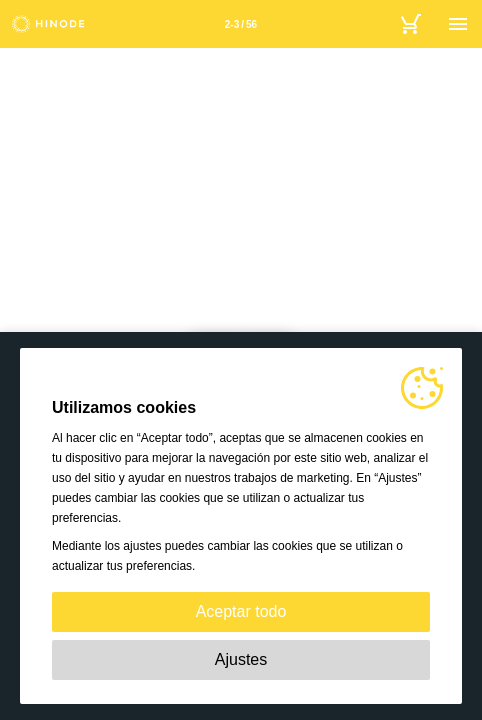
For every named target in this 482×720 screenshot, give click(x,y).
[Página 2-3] (241, 24)
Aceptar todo (241, 611)
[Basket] (410, 24)
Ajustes (241, 659)
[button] (24, 252)
